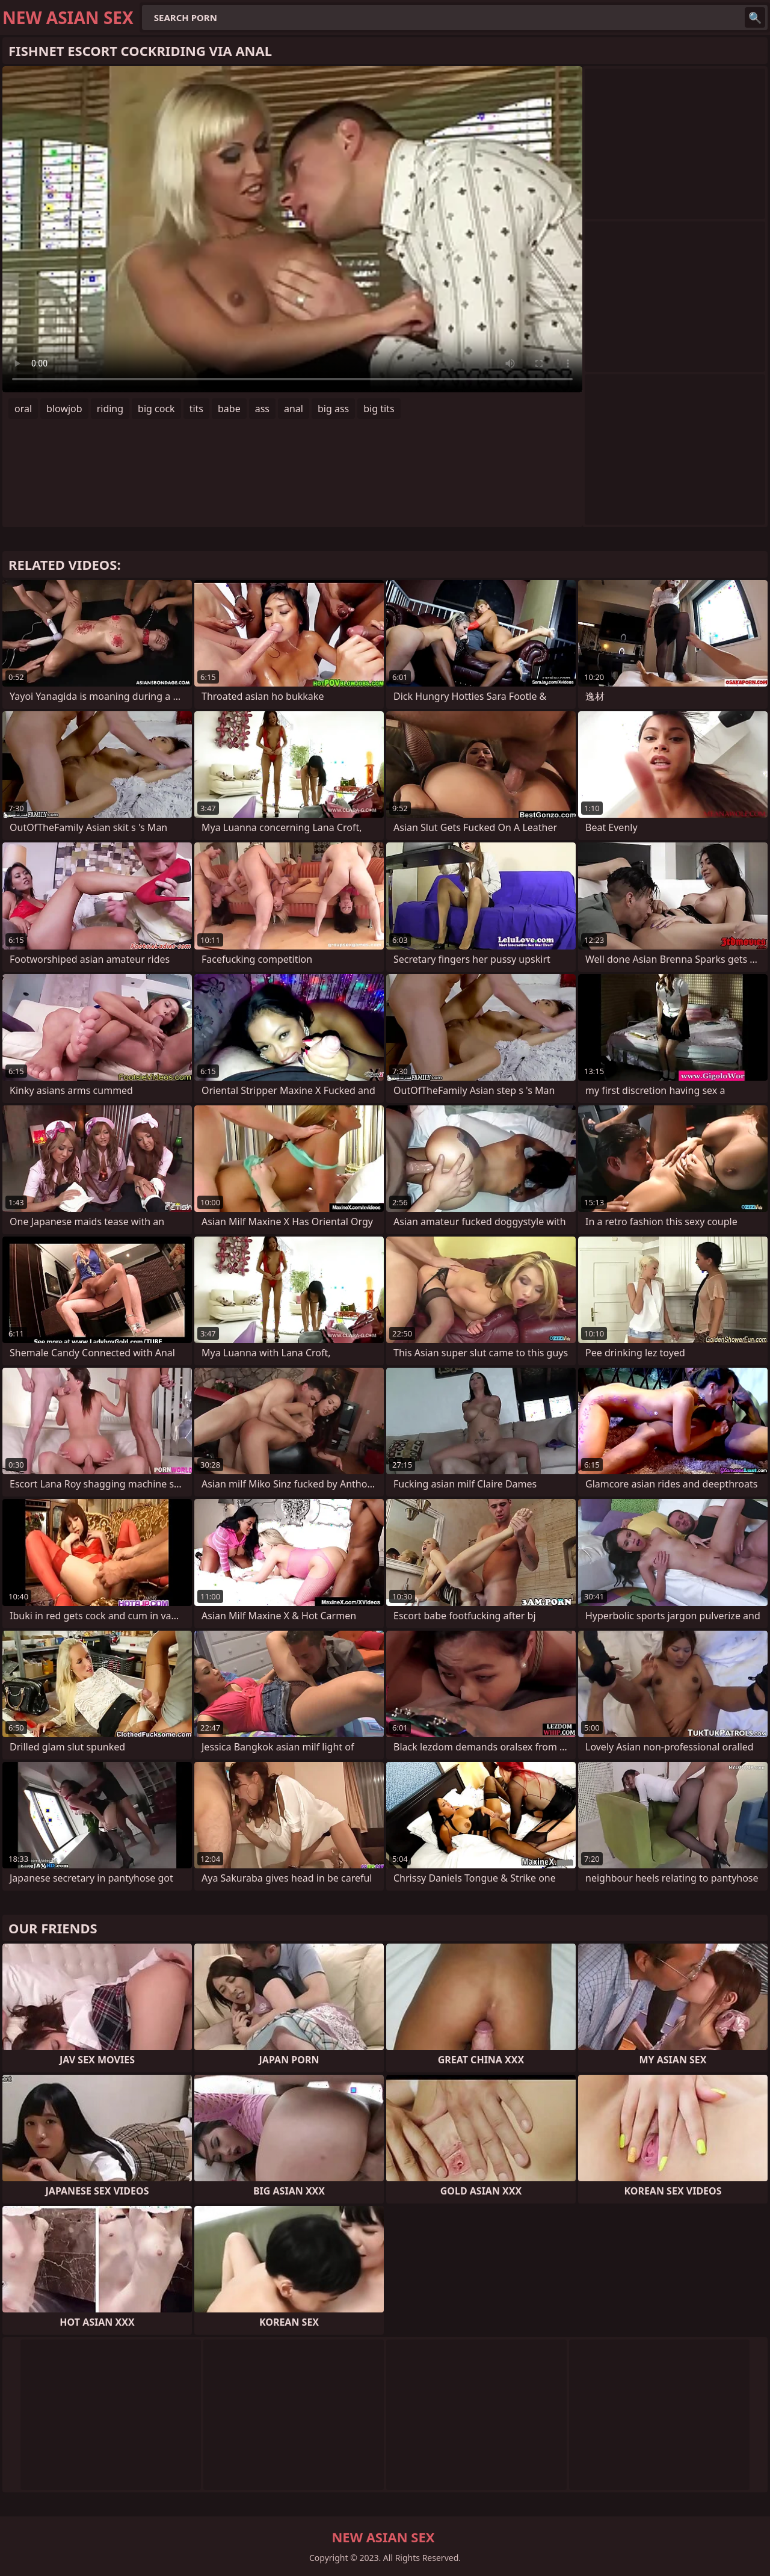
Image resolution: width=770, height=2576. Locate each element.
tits (196, 408)
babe (229, 408)
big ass (333, 408)
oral (23, 408)
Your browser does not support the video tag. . (292, 229)
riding (110, 408)
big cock (156, 408)
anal (293, 408)
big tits (378, 408)
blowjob (64, 408)
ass (262, 408)
